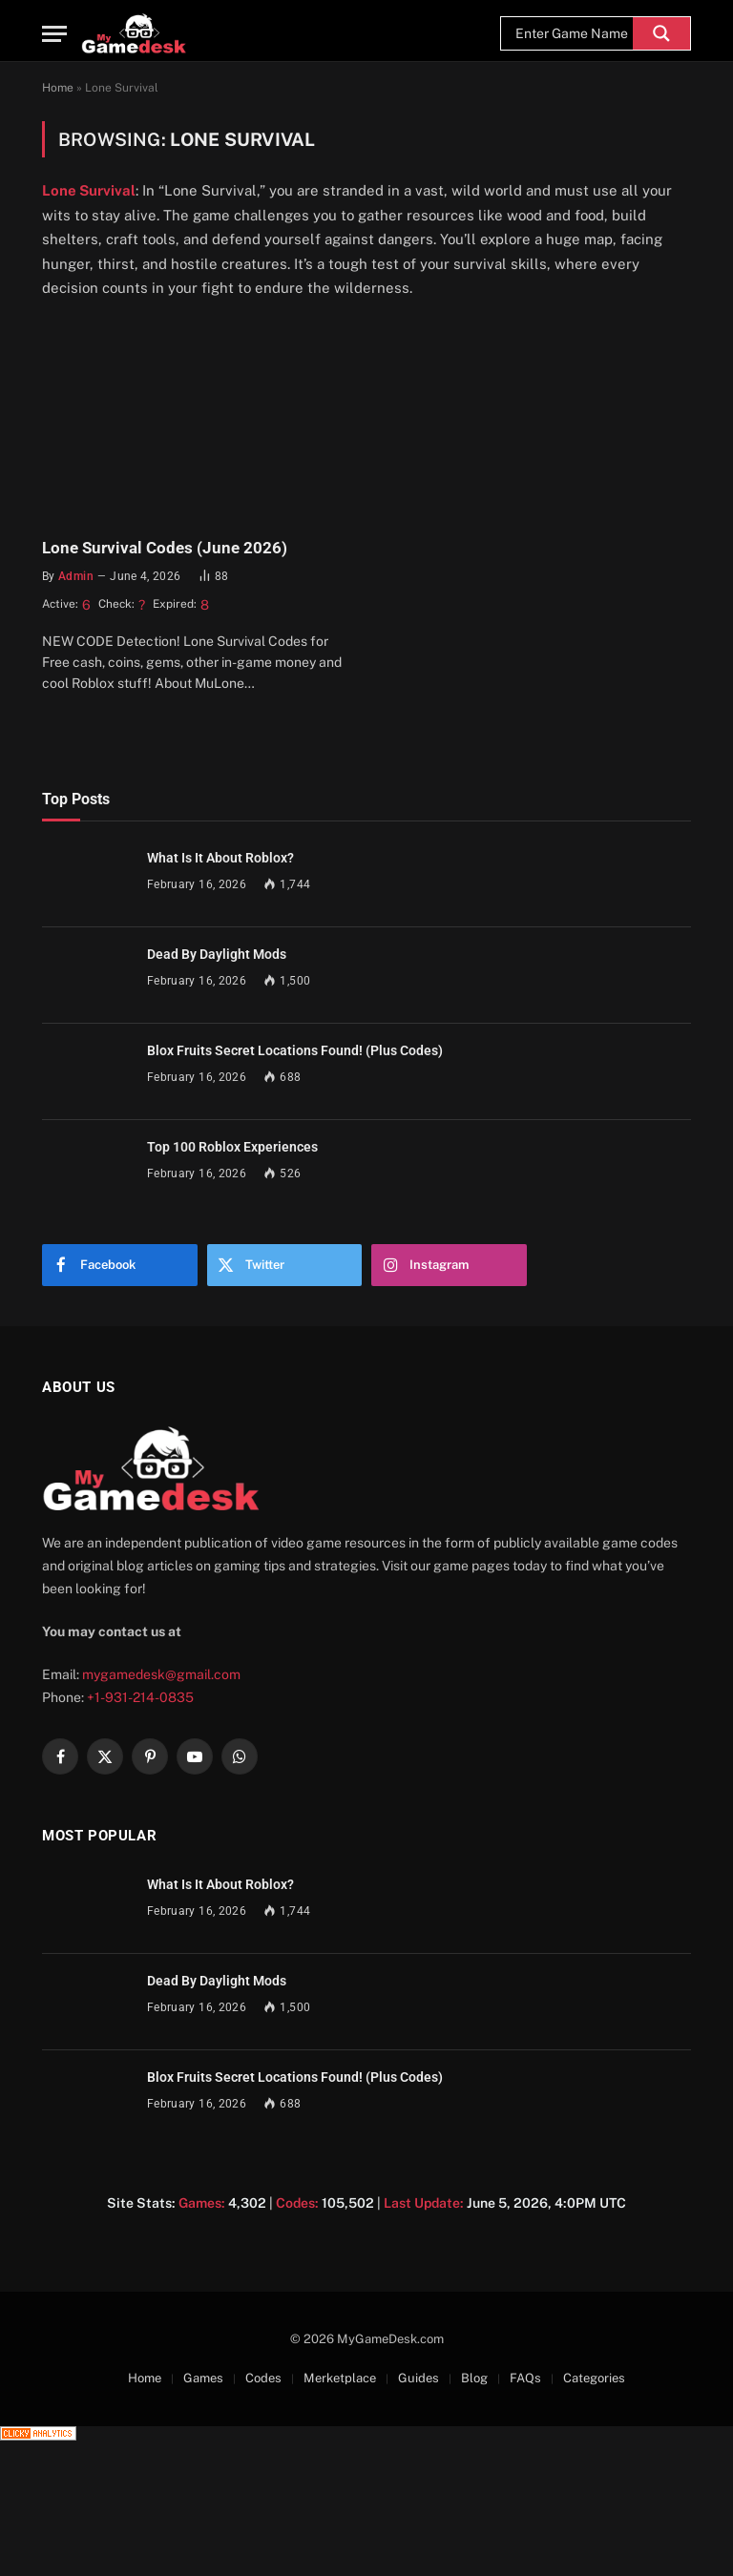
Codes (263, 2378)
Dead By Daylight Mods (216, 954)
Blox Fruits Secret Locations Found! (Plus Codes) (295, 1050)
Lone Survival (89, 190)
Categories (594, 2378)
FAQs (525, 2378)
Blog (474, 2378)
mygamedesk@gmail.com (161, 1674)
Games (203, 2378)
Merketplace (340, 2378)
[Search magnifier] (661, 33)
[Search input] (571, 33)
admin (76, 576)
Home (57, 87)
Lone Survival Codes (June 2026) (164, 547)
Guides (418, 2378)
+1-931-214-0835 (140, 1697)
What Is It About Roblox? (220, 857)
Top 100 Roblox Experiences (232, 1146)
